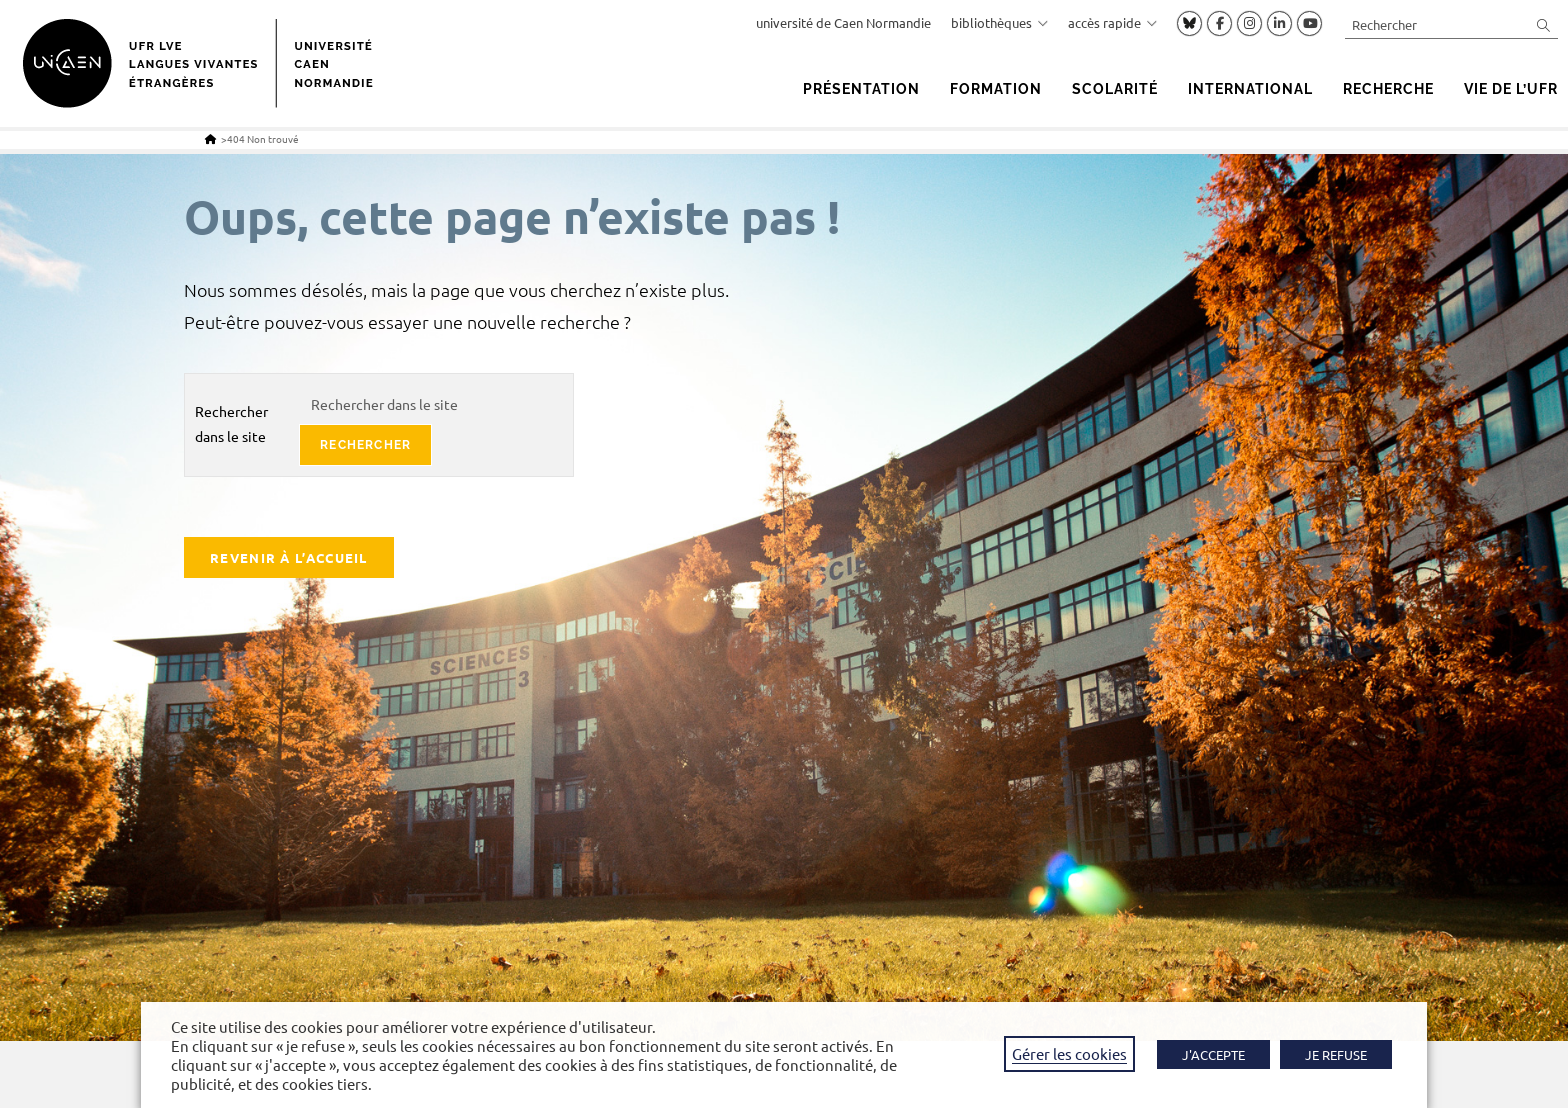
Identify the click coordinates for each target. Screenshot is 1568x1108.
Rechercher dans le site (231, 423)
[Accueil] (210, 138)
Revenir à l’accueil (289, 557)
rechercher (365, 445)
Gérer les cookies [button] (1069, 1053)
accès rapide (1112, 22)
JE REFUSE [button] (1336, 1054)
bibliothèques (999, 22)
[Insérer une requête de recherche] (1451, 24)
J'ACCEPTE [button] (1213, 1054)
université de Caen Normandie (843, 22)
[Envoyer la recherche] (1544, 24)
